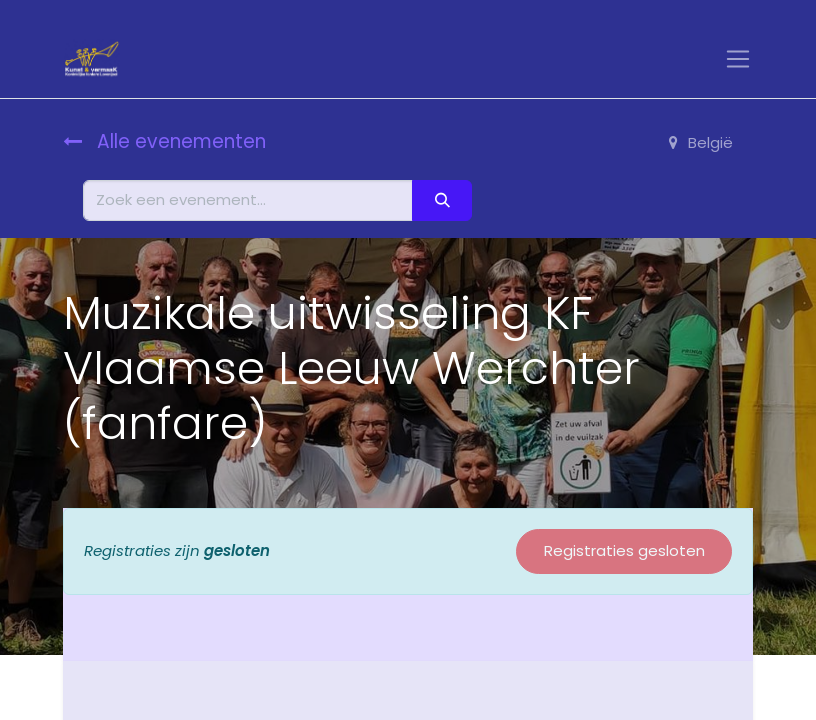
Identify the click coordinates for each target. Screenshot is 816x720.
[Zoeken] (442, 200)
